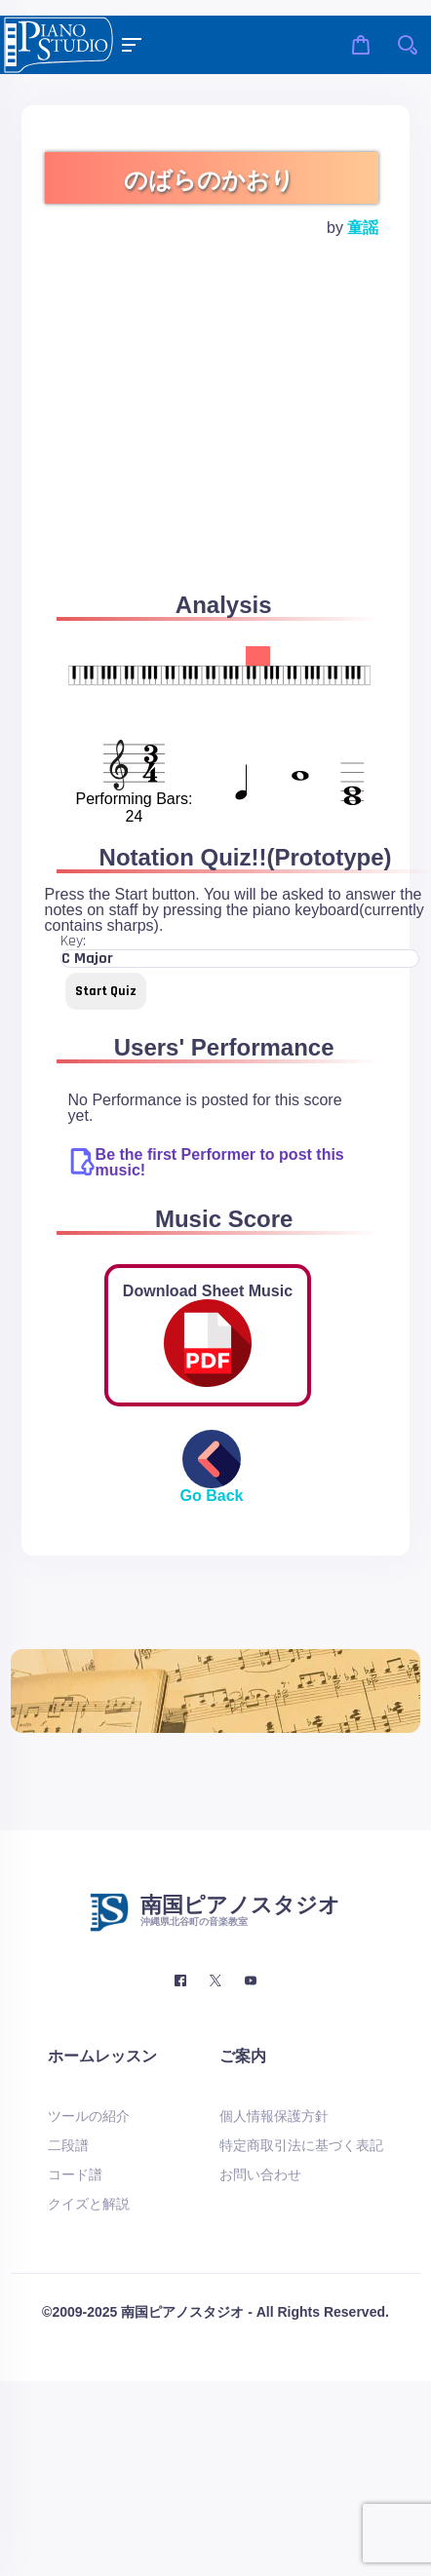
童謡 (362, 227)
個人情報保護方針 (274, 2116)
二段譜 (68, 2145)
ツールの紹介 (89, 2116)
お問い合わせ (260, 2174)
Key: (73, 941)
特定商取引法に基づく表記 (301, 2145)
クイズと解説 (89, 2204)
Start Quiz (106, 991)
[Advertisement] (183, 438)
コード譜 (75, 2174)
